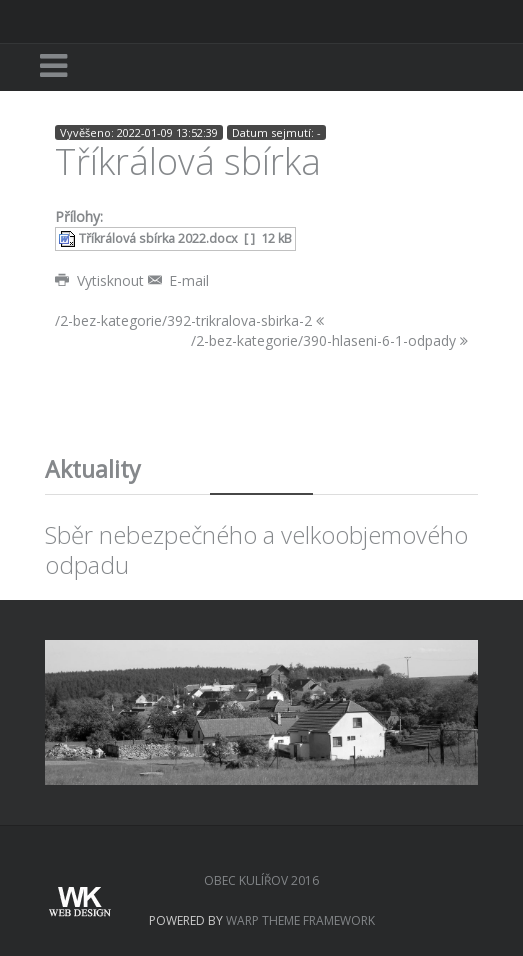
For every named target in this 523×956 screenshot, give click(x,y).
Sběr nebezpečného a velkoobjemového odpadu (256, 549)
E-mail (179, 280)
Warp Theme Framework (300, 920)
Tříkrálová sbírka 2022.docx (158, 238)
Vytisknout (101, 280)
